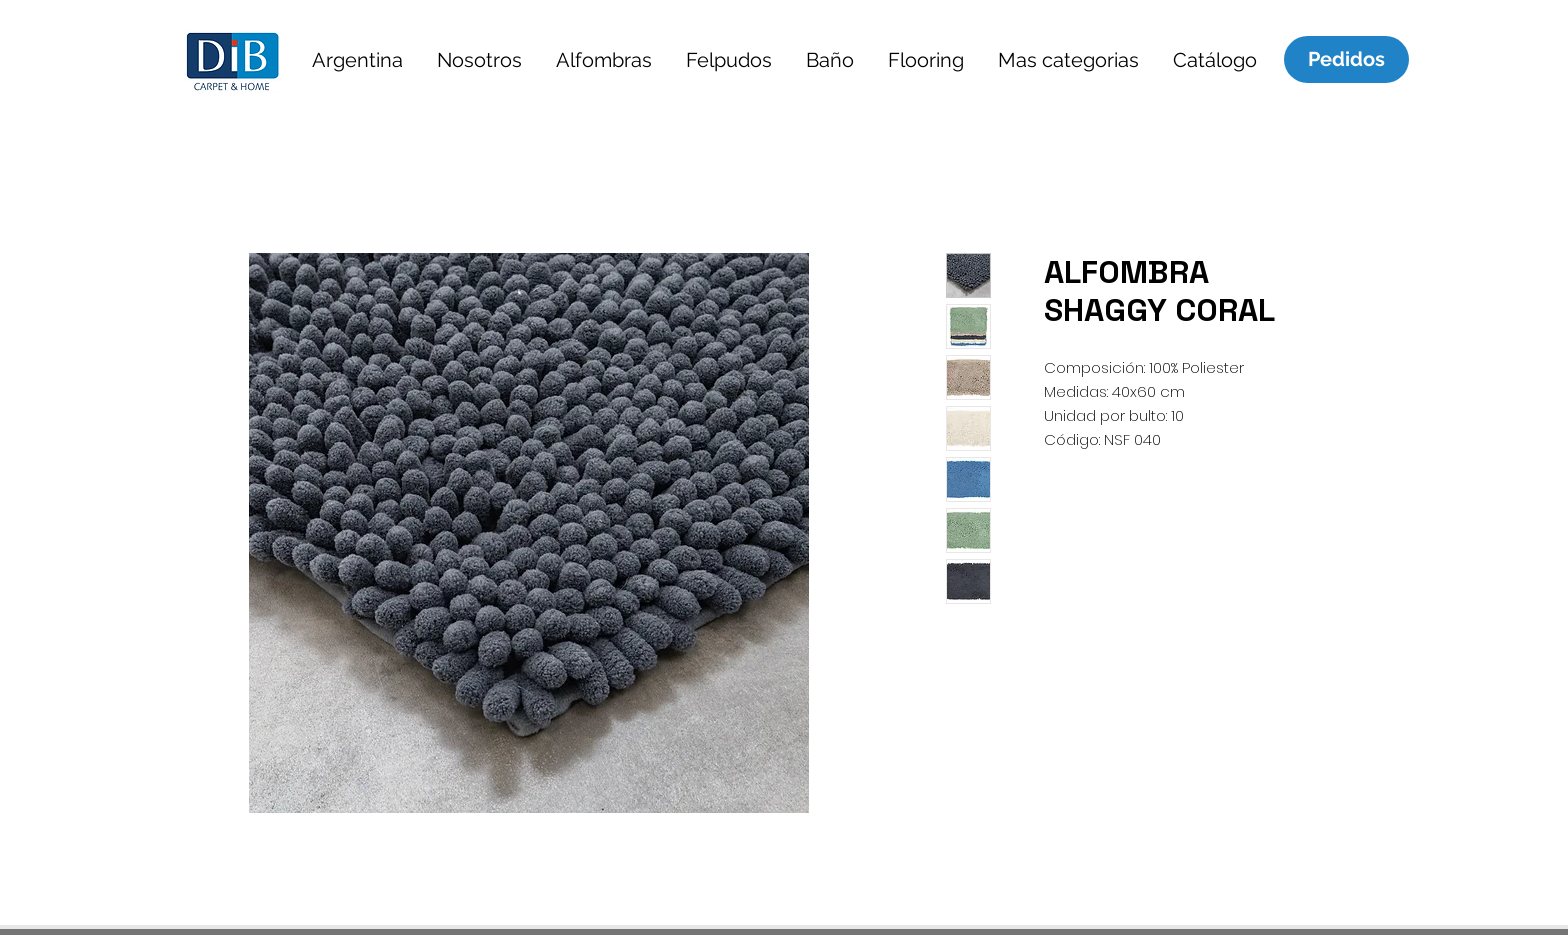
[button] (357, 59)
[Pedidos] (1346, 59)
